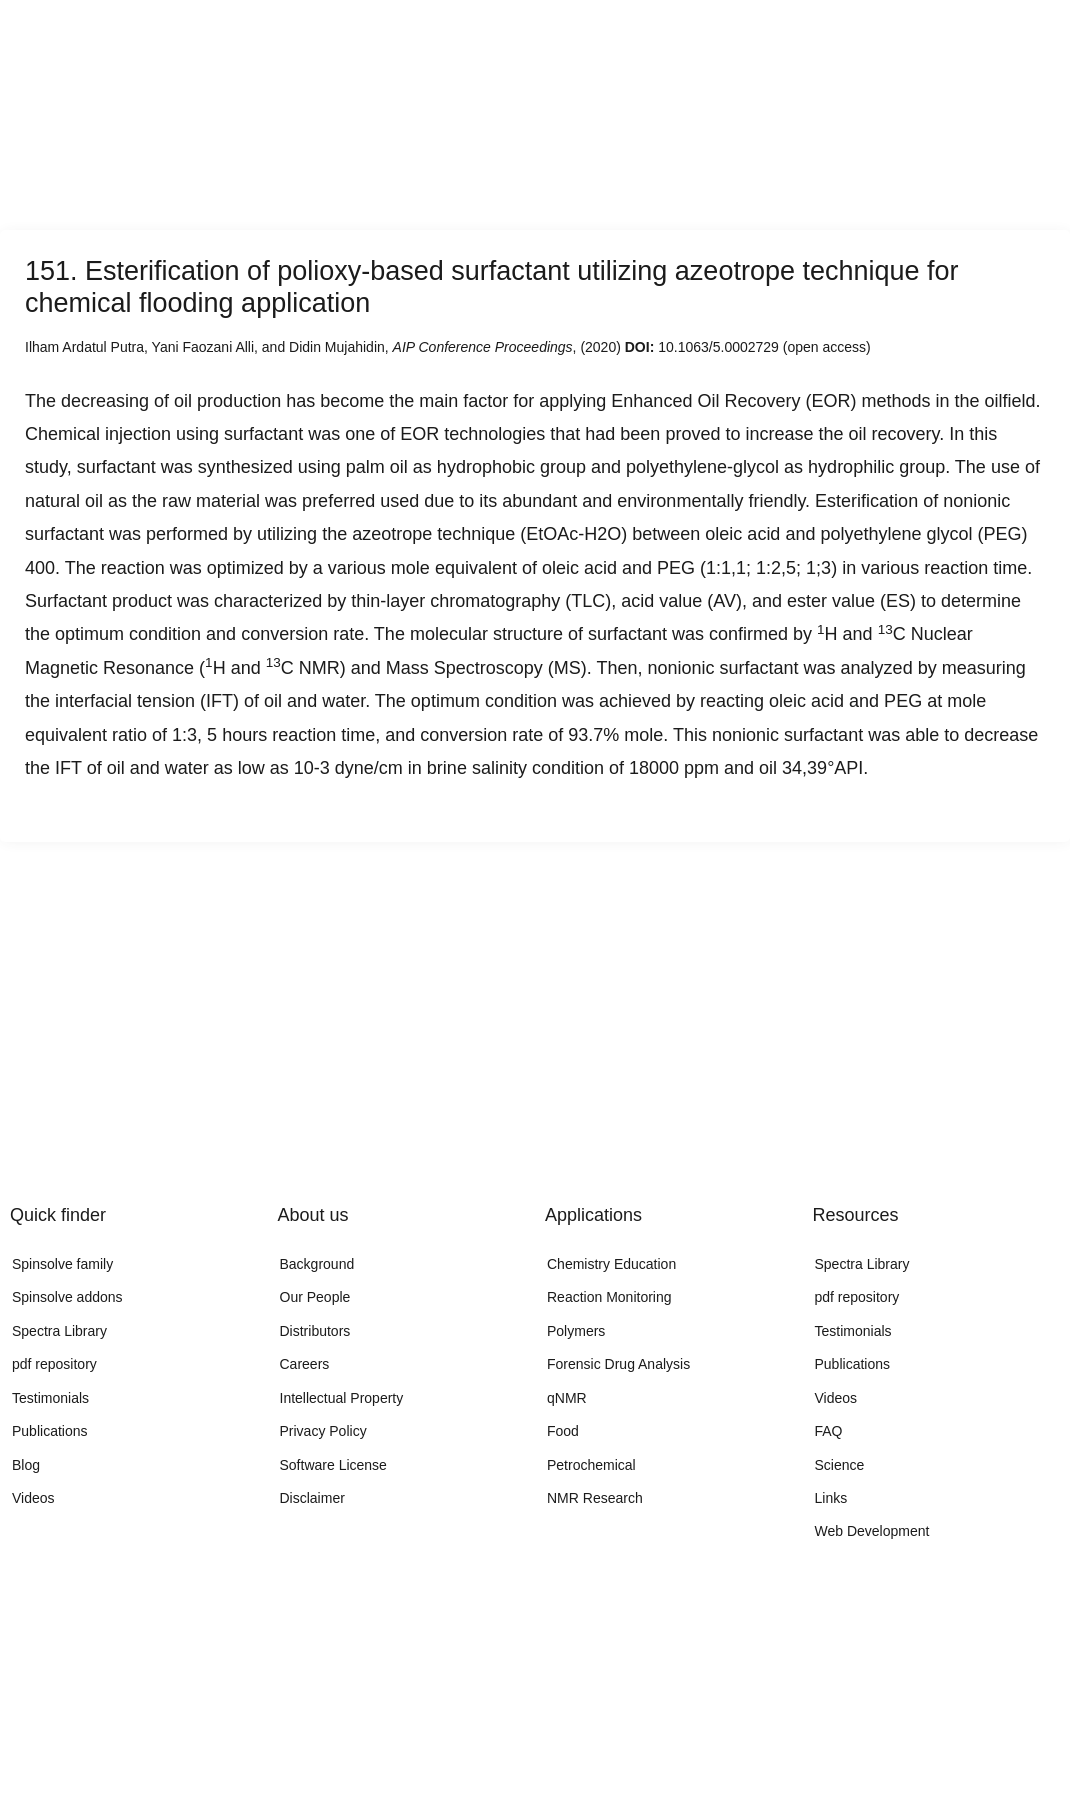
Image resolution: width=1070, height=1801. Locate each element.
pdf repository (54, 1364)
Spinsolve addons (67, 1297)
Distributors (315, 1331)
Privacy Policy (323, 1431)
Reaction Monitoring (609, 1297)
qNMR (567, 1398)
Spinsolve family (62, 1264)
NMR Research (595, 1498)
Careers (305, 1364)
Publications (50, 1431)
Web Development (872, 1531)
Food (563, 1431)
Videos (33, 1498)
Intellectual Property (342, 1398)
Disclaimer (312, 1498)
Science (840, 1465)
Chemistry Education (611, 1264)
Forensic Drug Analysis (618, 1364)
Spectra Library (59, 1331)
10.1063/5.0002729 (718, 347)
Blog (26, 1465)
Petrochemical (591, 1465)
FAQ (829, 1431)
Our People (315, 1297)
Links (831, 1498)
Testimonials (50, 1398)
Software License (333, 1465)
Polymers (576, 1331)
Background (317, 1264)
